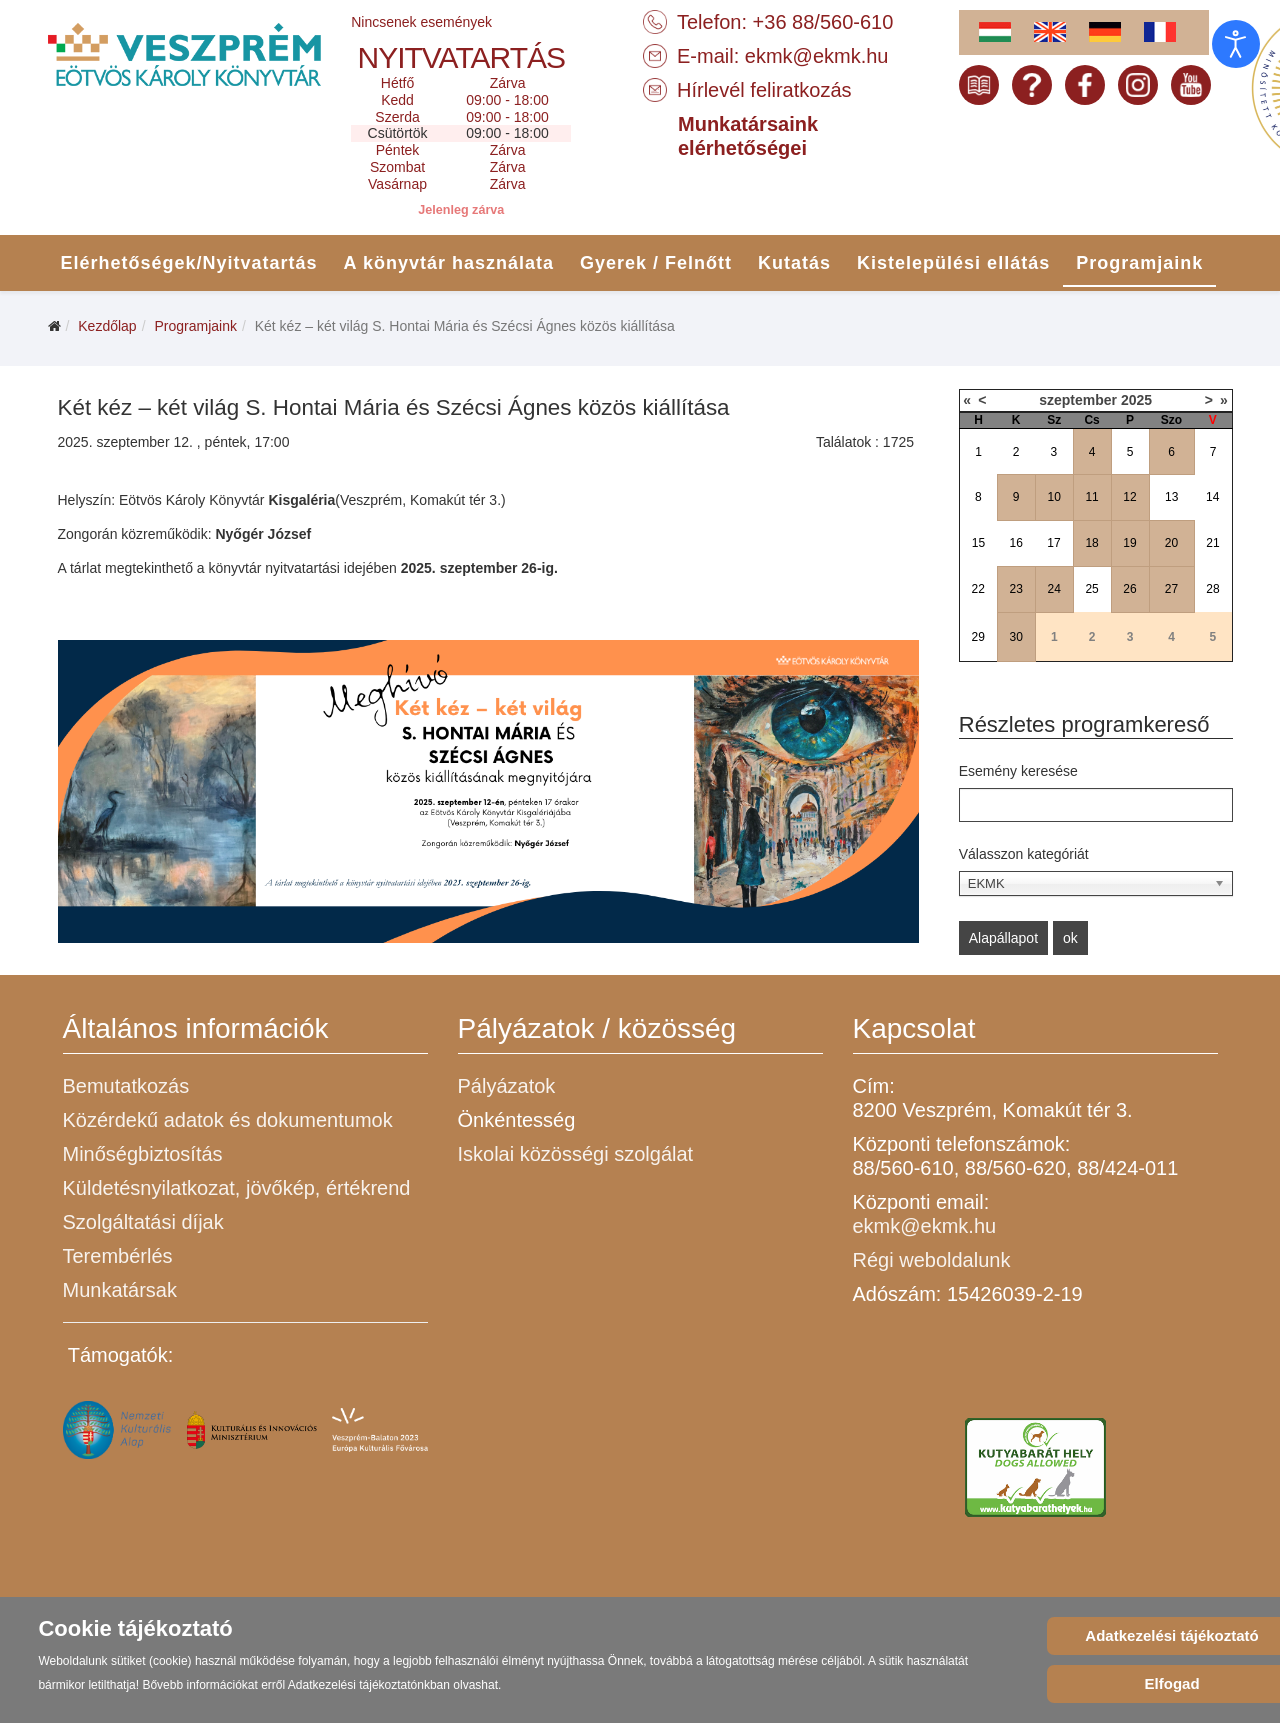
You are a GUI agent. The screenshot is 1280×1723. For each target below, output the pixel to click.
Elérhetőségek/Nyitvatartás (189, 263)
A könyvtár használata (449, 263)
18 (1091, 543)
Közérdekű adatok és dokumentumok (228, 1120)
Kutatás (794, 263)
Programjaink (1139, 263)
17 (1053, 543)
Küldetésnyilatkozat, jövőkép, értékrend (237, 1188)
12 (1129, 497)
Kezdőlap (107, 326)
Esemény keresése (1018, 771)
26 (1129, 589)
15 (978, 543)
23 (1016, 589)
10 (1053, 497)
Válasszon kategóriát (1024, 854)
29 (978, 637)
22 (978, 589)
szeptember (1078, 400)
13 (1171, 497)
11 (1091, 497)
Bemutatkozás (126, 1086)
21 (1212, 543)
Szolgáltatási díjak (143, 1222)
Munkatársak (120, 1290)
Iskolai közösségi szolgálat (576, 1154)
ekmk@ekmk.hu (817, 56)
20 (1171, 543)
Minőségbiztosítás (143, 1154)
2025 (1136, 400)
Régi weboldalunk (932, 1260)
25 (1091, 589)
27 (1171, 589)
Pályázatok (507, 1086)
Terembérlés (118, 1256)
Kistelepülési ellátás (953, 263)
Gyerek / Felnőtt (656, 263)
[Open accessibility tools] (1236, 44)
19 (1129, 543)
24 (1053, 589)
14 (1212, 497)
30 (1016, 637)
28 (1212, 589)
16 (1016, 543)
